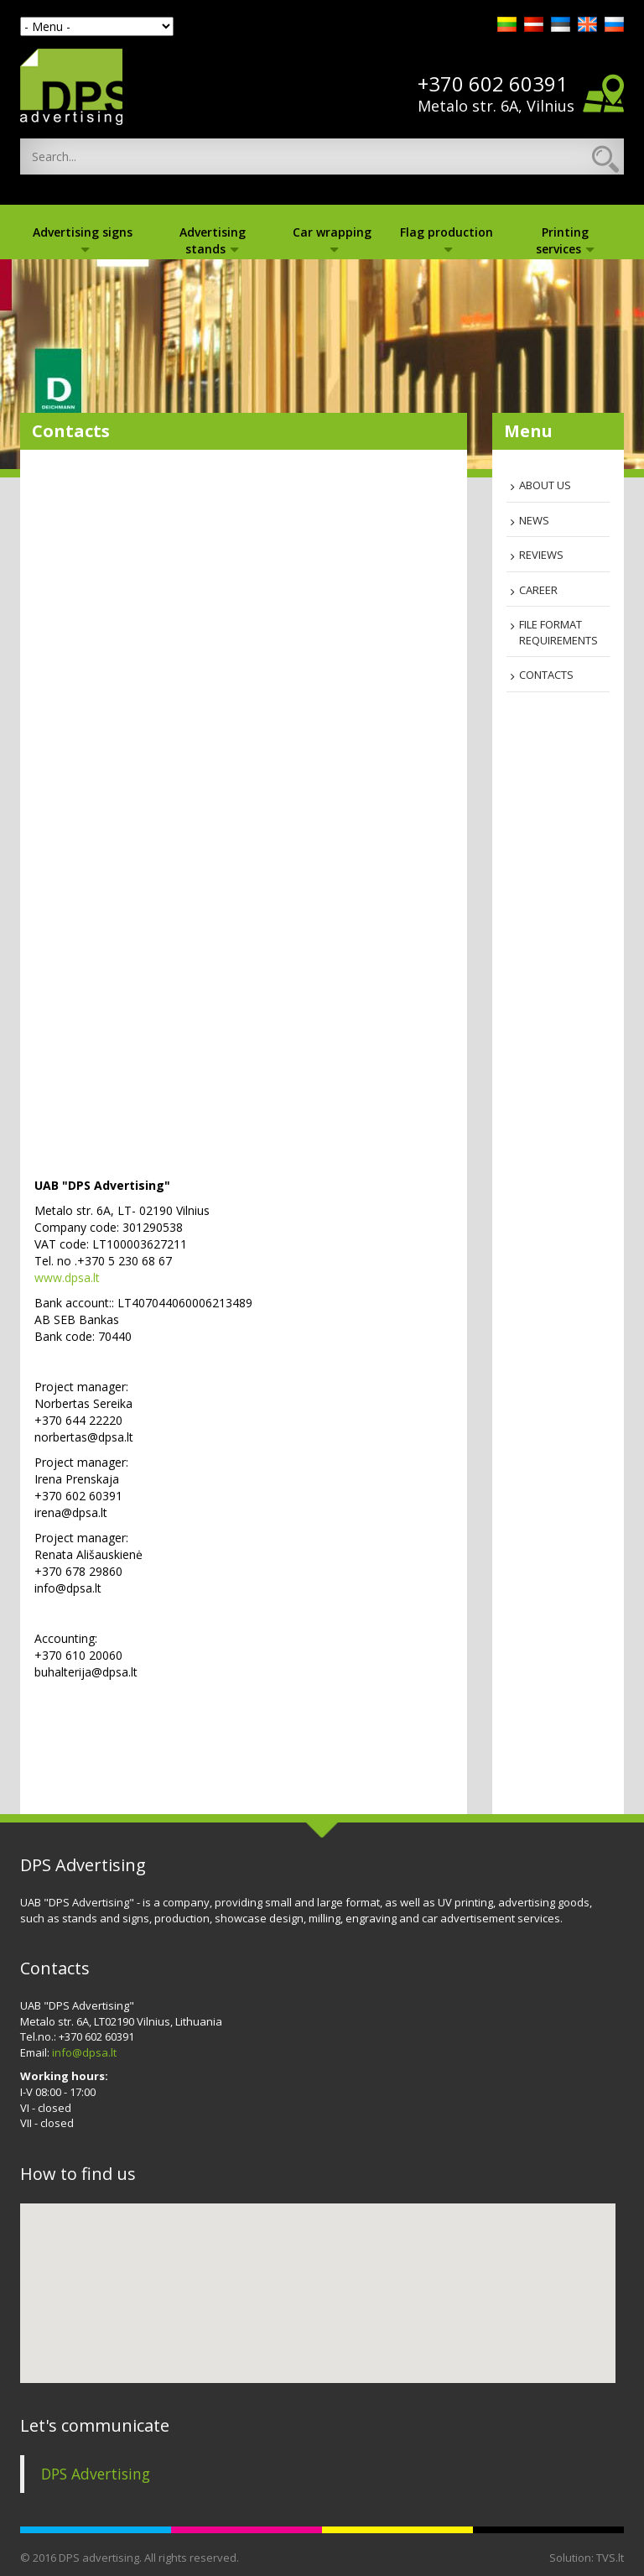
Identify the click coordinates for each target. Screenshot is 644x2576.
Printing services (565, 240)
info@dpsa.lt (84, 2052)
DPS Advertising (95, 2474)
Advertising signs (82, 238)
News (534, 520)
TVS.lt (610, 2557)
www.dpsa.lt (67, 1277)
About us (545, 485)
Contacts (546, 674)
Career (538, 589)
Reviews (541, 554)
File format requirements (558, 632)
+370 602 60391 (493, 84)
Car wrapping (332, 238)
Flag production (446, 238)
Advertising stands (212, 240)
